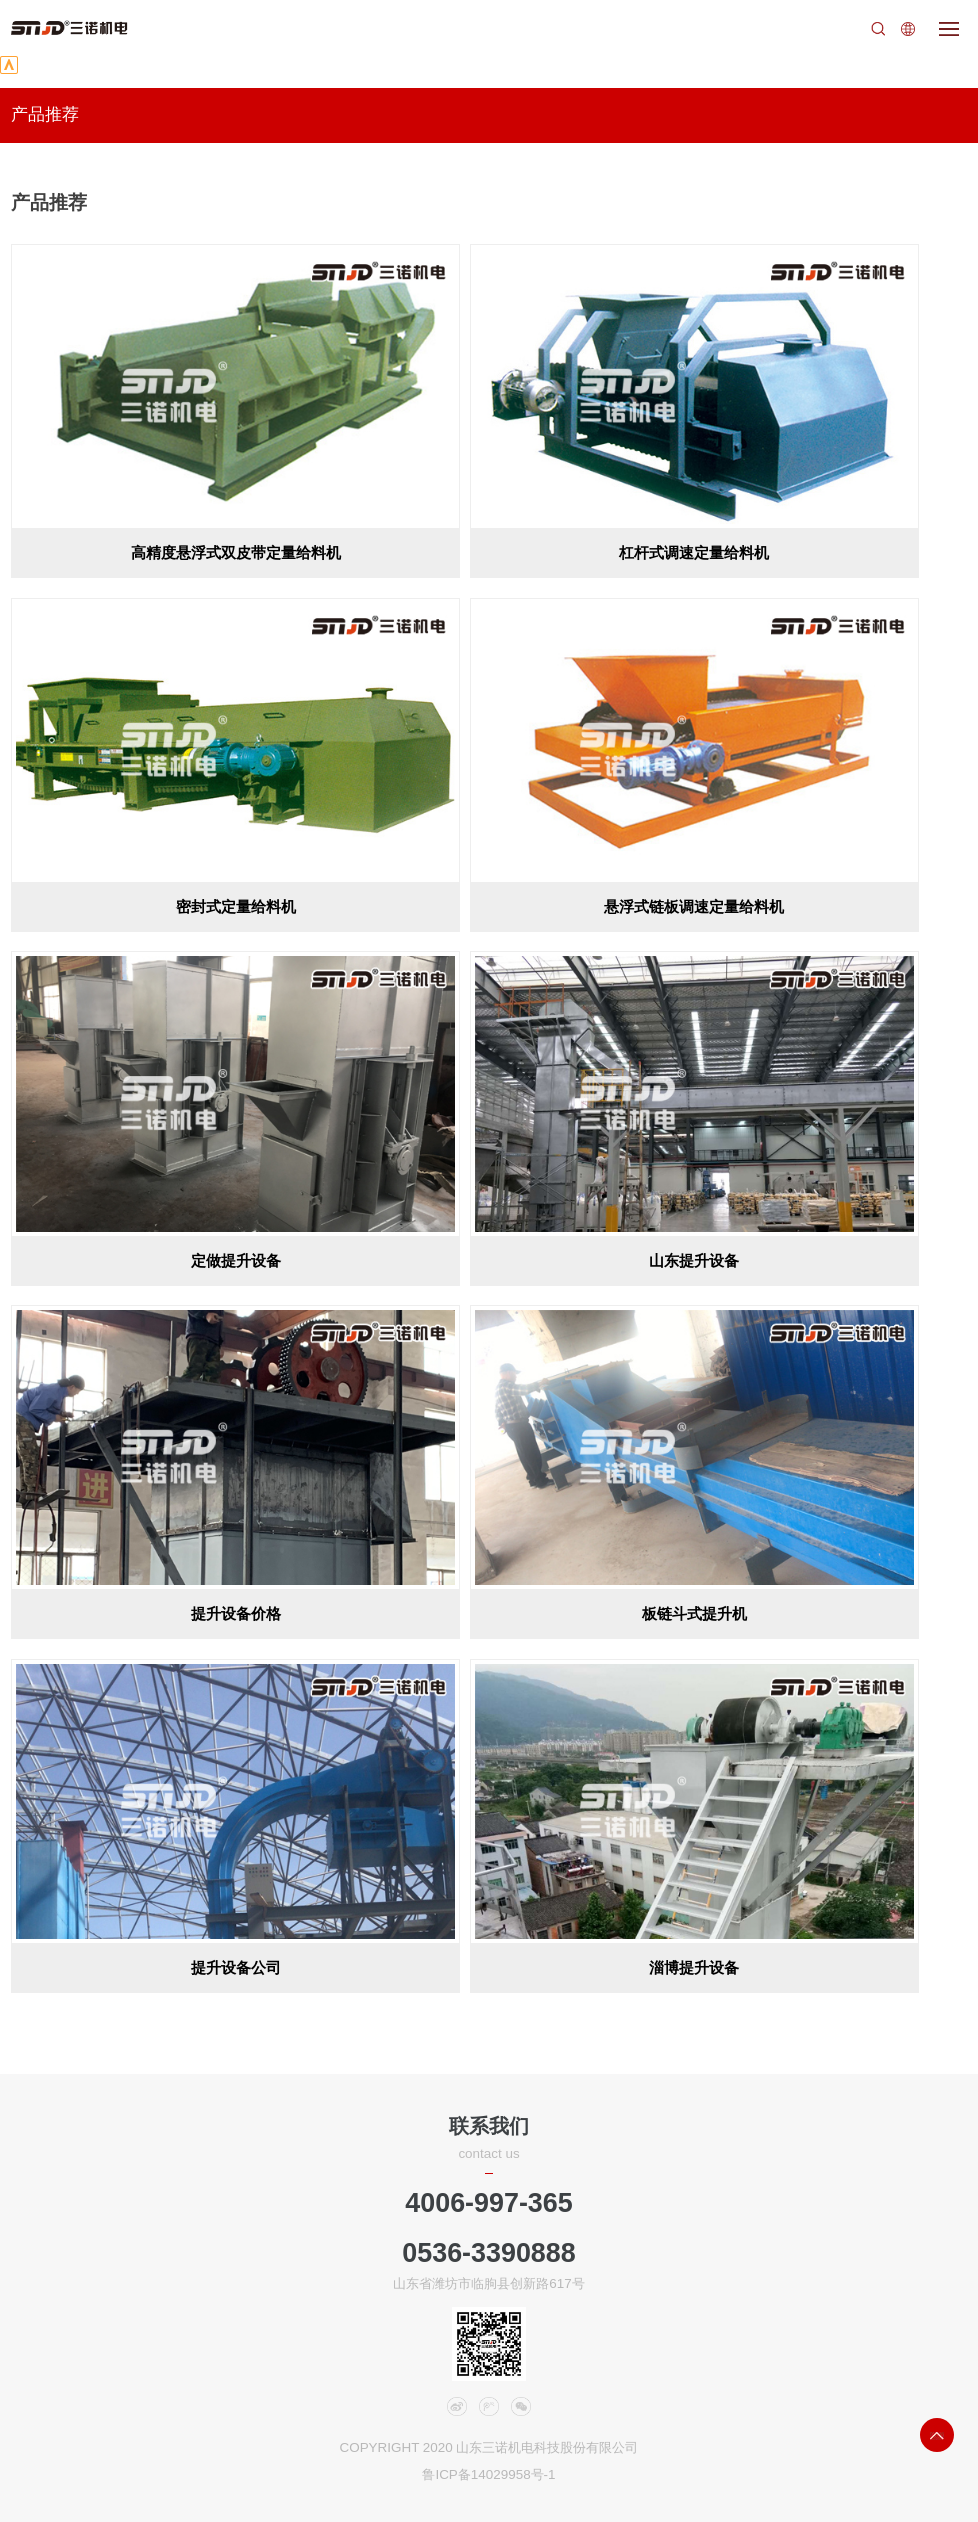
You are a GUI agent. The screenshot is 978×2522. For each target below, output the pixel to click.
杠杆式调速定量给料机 (694, 552)
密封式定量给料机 (236, 906)
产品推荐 (45, 114)
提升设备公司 (236, 1967)
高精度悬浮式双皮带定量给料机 (236, 552)
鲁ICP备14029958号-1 (488, 2474)
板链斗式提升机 (694, 1613)
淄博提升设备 (694, 1967)
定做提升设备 (236, 1260)
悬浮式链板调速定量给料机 (694, 906)
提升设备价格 (236, 1613)
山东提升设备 (694, 1260)
